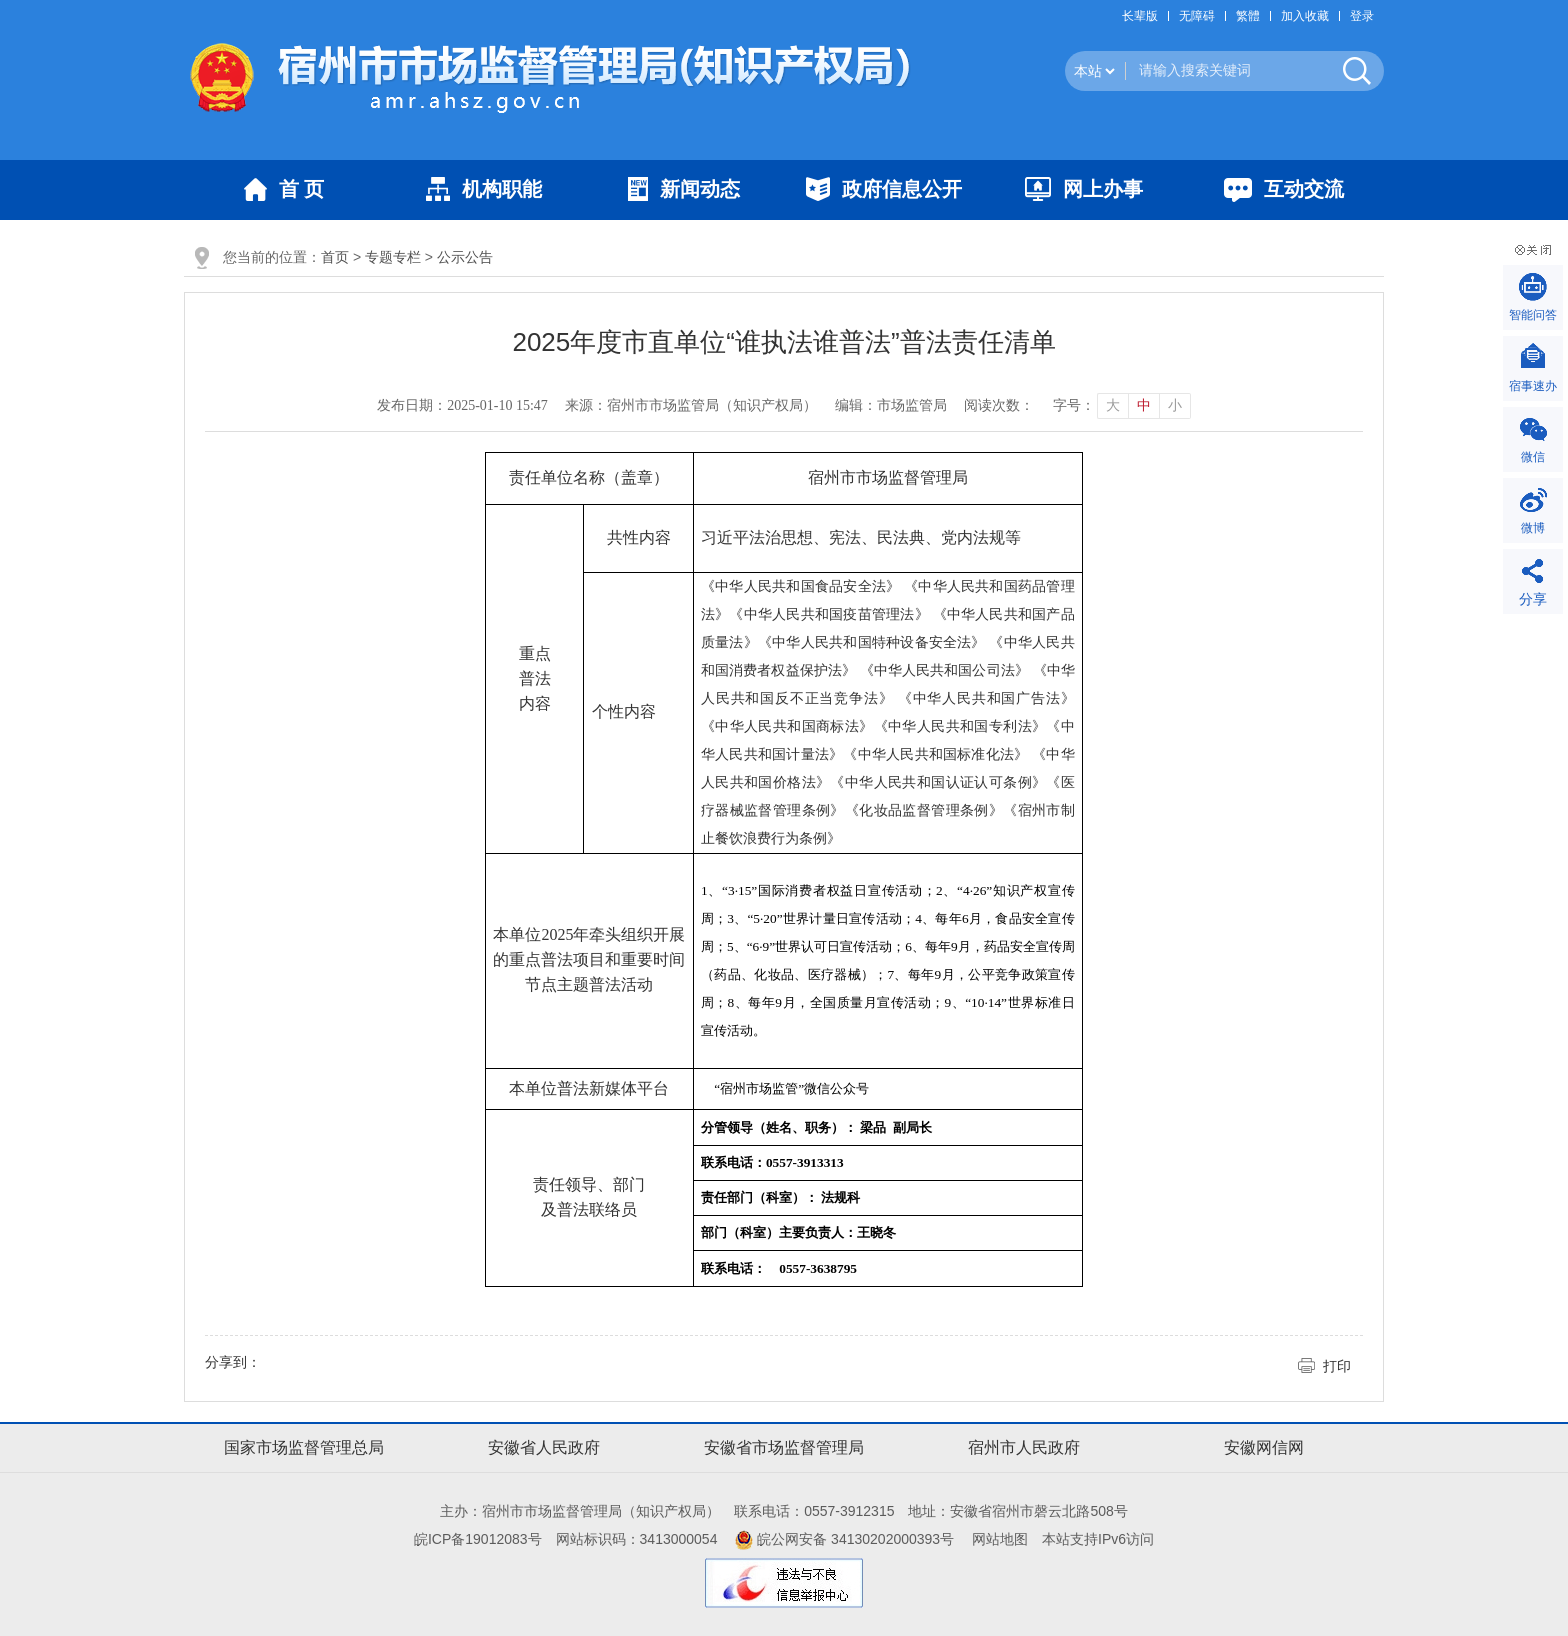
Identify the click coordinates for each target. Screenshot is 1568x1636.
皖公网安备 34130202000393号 (844, 1539)
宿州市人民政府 (1024, 1447)
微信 (1533, 457)
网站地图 (1000, 1539)
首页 (335, 257)
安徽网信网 (1264, 1447)
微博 (1533, 528)
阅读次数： (999, 405)
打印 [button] (1337, 1366)
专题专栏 (393, 257)
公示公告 (465, 257)
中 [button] (1144, 405)
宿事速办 (1533, 386)
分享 (1533, 599)
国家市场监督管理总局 (304, 1447)
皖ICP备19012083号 (478, 1539)
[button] (1145, 16)
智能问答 (1533, 315)
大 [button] (1113, 405)
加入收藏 (1305, 16)
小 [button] (1175, 405)
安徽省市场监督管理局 (784, 1447)
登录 (1362, 16)
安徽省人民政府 (544, 1447)
